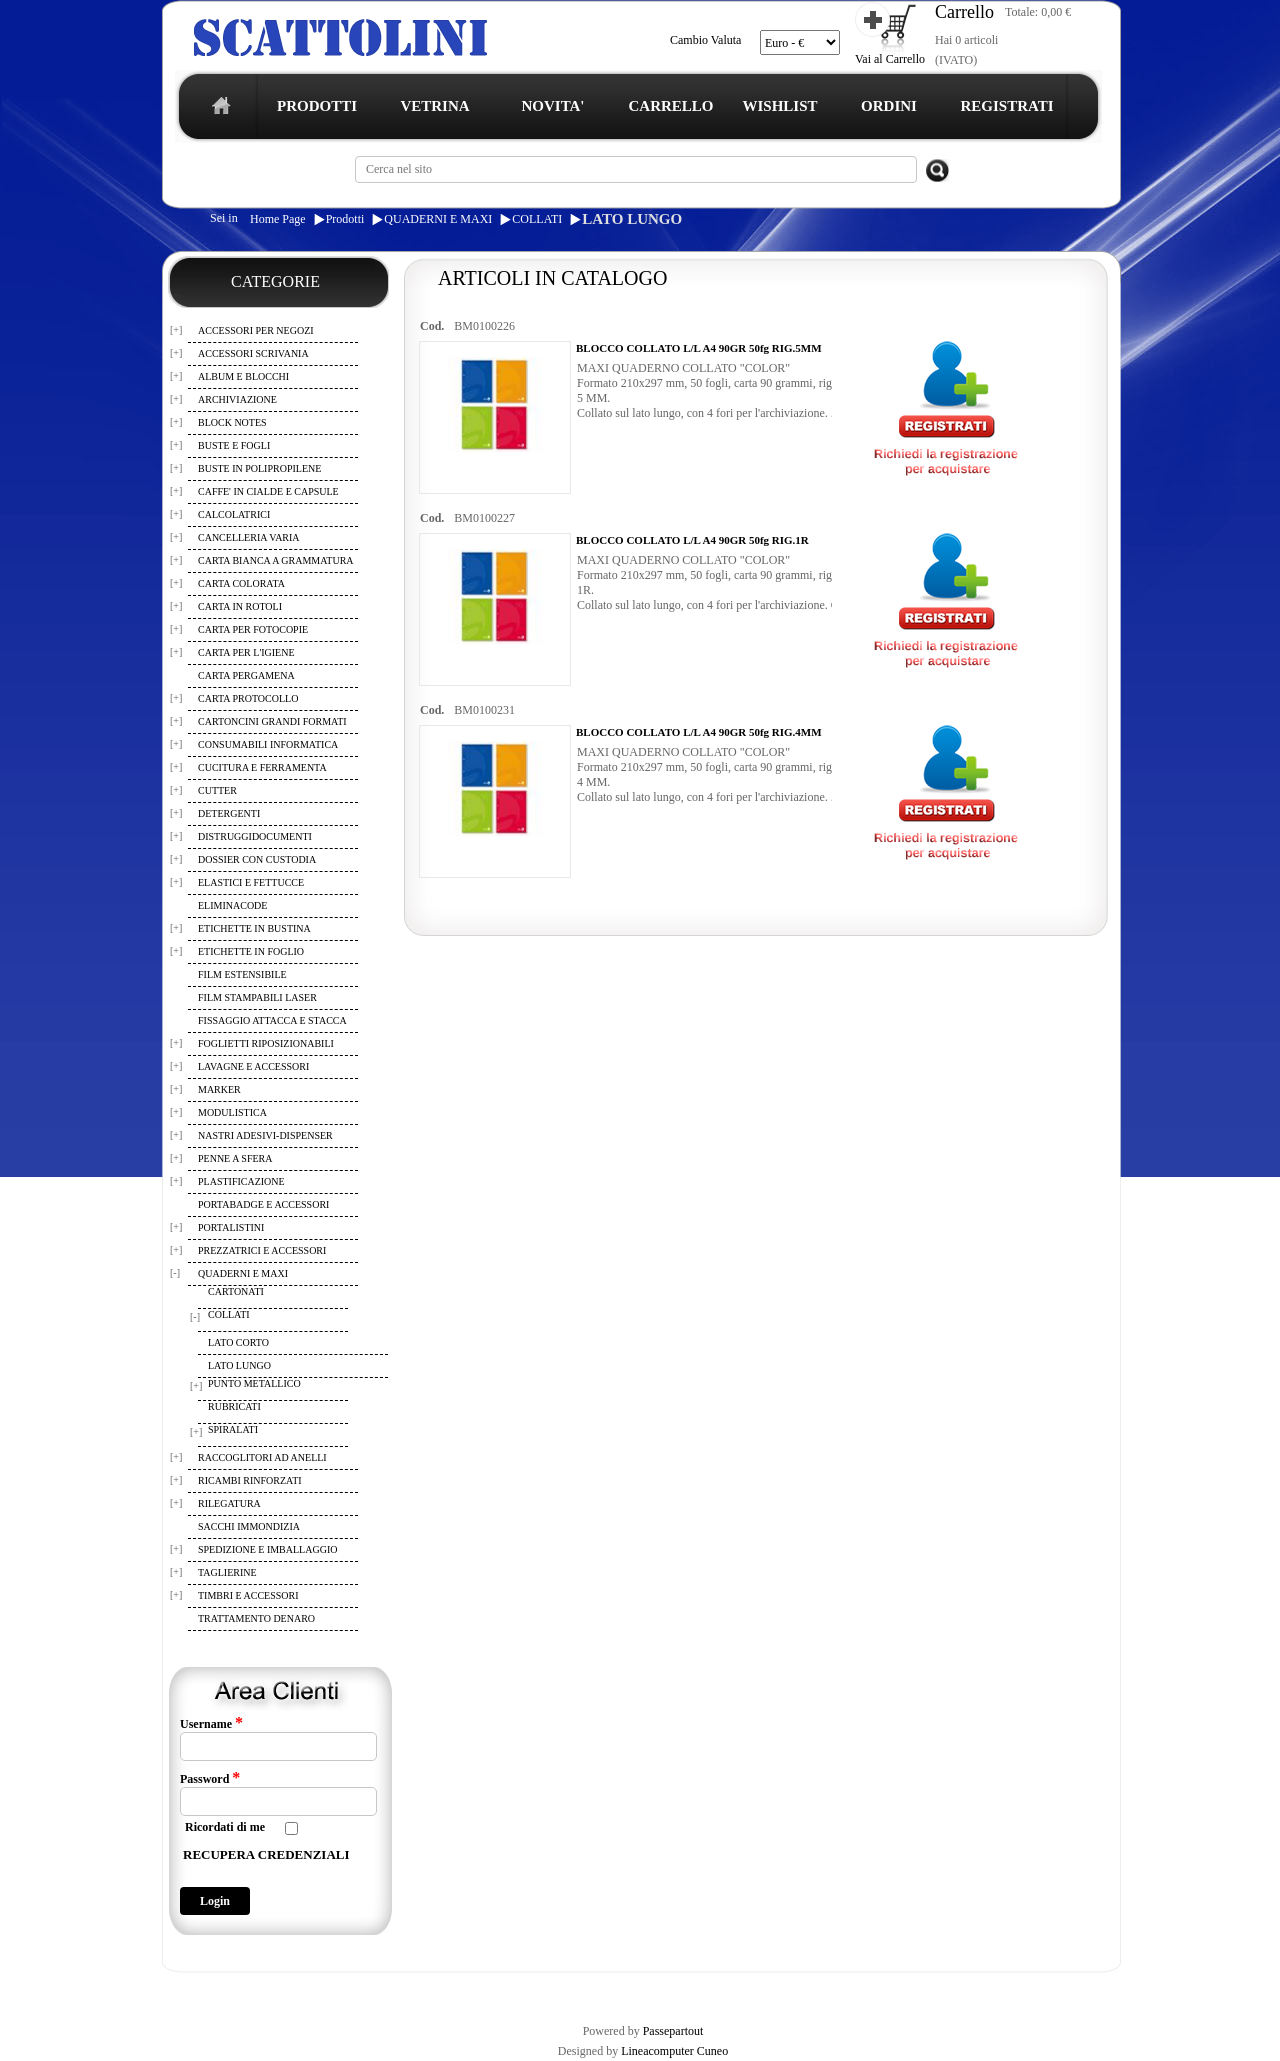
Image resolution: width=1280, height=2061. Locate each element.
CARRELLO (670, 106)
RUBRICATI (234, 1406)
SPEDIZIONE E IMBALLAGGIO (267, 1549)
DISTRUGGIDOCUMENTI (255, 836)
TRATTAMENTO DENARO (256, 1618)
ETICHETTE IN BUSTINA (254, 928)
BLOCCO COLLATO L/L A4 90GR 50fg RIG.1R (692, 540)
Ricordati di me (225, 1827)
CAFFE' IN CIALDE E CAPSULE (268, 491)
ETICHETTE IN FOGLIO (251, 951)
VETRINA (434, 106)
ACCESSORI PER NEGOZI (256, 330)
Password (210, 1778)
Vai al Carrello (890, 59)
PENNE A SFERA (235, 1158)
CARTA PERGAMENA (246, 675)
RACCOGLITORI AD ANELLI (262, 1457)
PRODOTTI (317, 106)
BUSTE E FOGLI (234, 445)
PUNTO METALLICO (254, 1383)
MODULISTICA (232, 1112)
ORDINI (889, 106)
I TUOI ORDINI (602, 1989)
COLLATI (537, 219)
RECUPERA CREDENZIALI (266, 1854)
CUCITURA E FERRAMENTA (262, 767)
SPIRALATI (233, 1429)
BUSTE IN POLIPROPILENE (259, 468)
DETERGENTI (229, 813)
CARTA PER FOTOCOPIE (253, 629)
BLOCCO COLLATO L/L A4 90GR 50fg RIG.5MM (699, 348)
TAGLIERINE (227, 1572)
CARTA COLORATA (241, 583)
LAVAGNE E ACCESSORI (253, 1066)
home (216, 111)
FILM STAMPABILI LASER (257, 997)
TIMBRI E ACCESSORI (248, 1595)
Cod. (432, 326)
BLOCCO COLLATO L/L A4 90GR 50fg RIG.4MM (699, 732)
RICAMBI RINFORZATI (250, 1480)
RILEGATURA (229, 1503)
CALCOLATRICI (234, 514)
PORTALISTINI (231, 1227)
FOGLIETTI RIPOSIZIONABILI (266, 1043)
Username (211, 1723)
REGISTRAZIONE (213, 1989)
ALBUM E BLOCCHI (243, 376)
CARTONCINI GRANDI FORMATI (272, 721)
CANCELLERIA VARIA (249, 537)
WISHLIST (779, 106)
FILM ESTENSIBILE (242, 974)
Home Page (278, 219)
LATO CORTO (238, 1342)
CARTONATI (236, 1291)
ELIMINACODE (232, 905)
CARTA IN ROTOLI (240, 606)
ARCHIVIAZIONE (237, 399)
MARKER (219, 1089)
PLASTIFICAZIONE (241, 1181)
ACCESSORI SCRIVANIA (253, 353)
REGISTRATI (1006, 106)
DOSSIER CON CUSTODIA (257, 859)
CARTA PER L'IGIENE (246, 652)
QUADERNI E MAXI (438, 219)
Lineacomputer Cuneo (674, 2051)
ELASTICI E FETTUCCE (251, 882)
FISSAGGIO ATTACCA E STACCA (272, 1020)
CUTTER (217, 790)
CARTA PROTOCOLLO (248, 698)
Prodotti (345, 219)
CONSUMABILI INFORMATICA (268, 744)
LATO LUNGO (632, 219)
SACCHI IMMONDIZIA (249, 1526)
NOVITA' (552, 106)
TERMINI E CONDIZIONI (334, 1989)
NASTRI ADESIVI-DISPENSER (265, 1135)
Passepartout (673, 2031)
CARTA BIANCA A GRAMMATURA (276, 560)
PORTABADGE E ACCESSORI (263, 1204)
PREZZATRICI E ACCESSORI (262, 1250)
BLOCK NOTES (232, 422)
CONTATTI (683, 1989)
